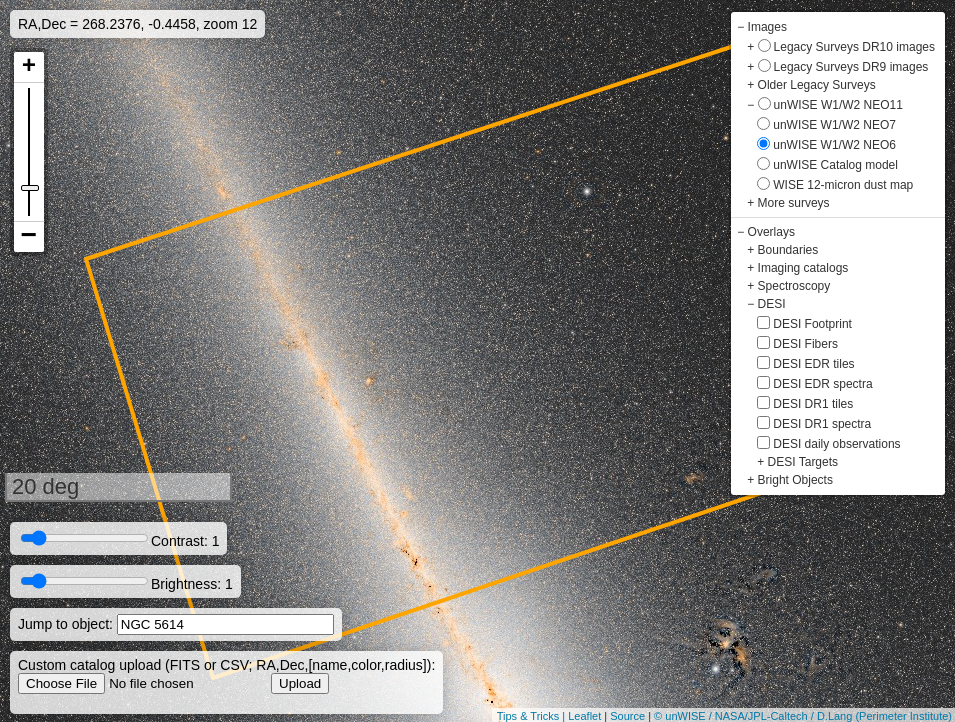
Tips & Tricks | (533, 716)
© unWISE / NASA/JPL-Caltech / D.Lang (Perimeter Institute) (803, 716)
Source (627, 716)
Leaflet (584, 716)
